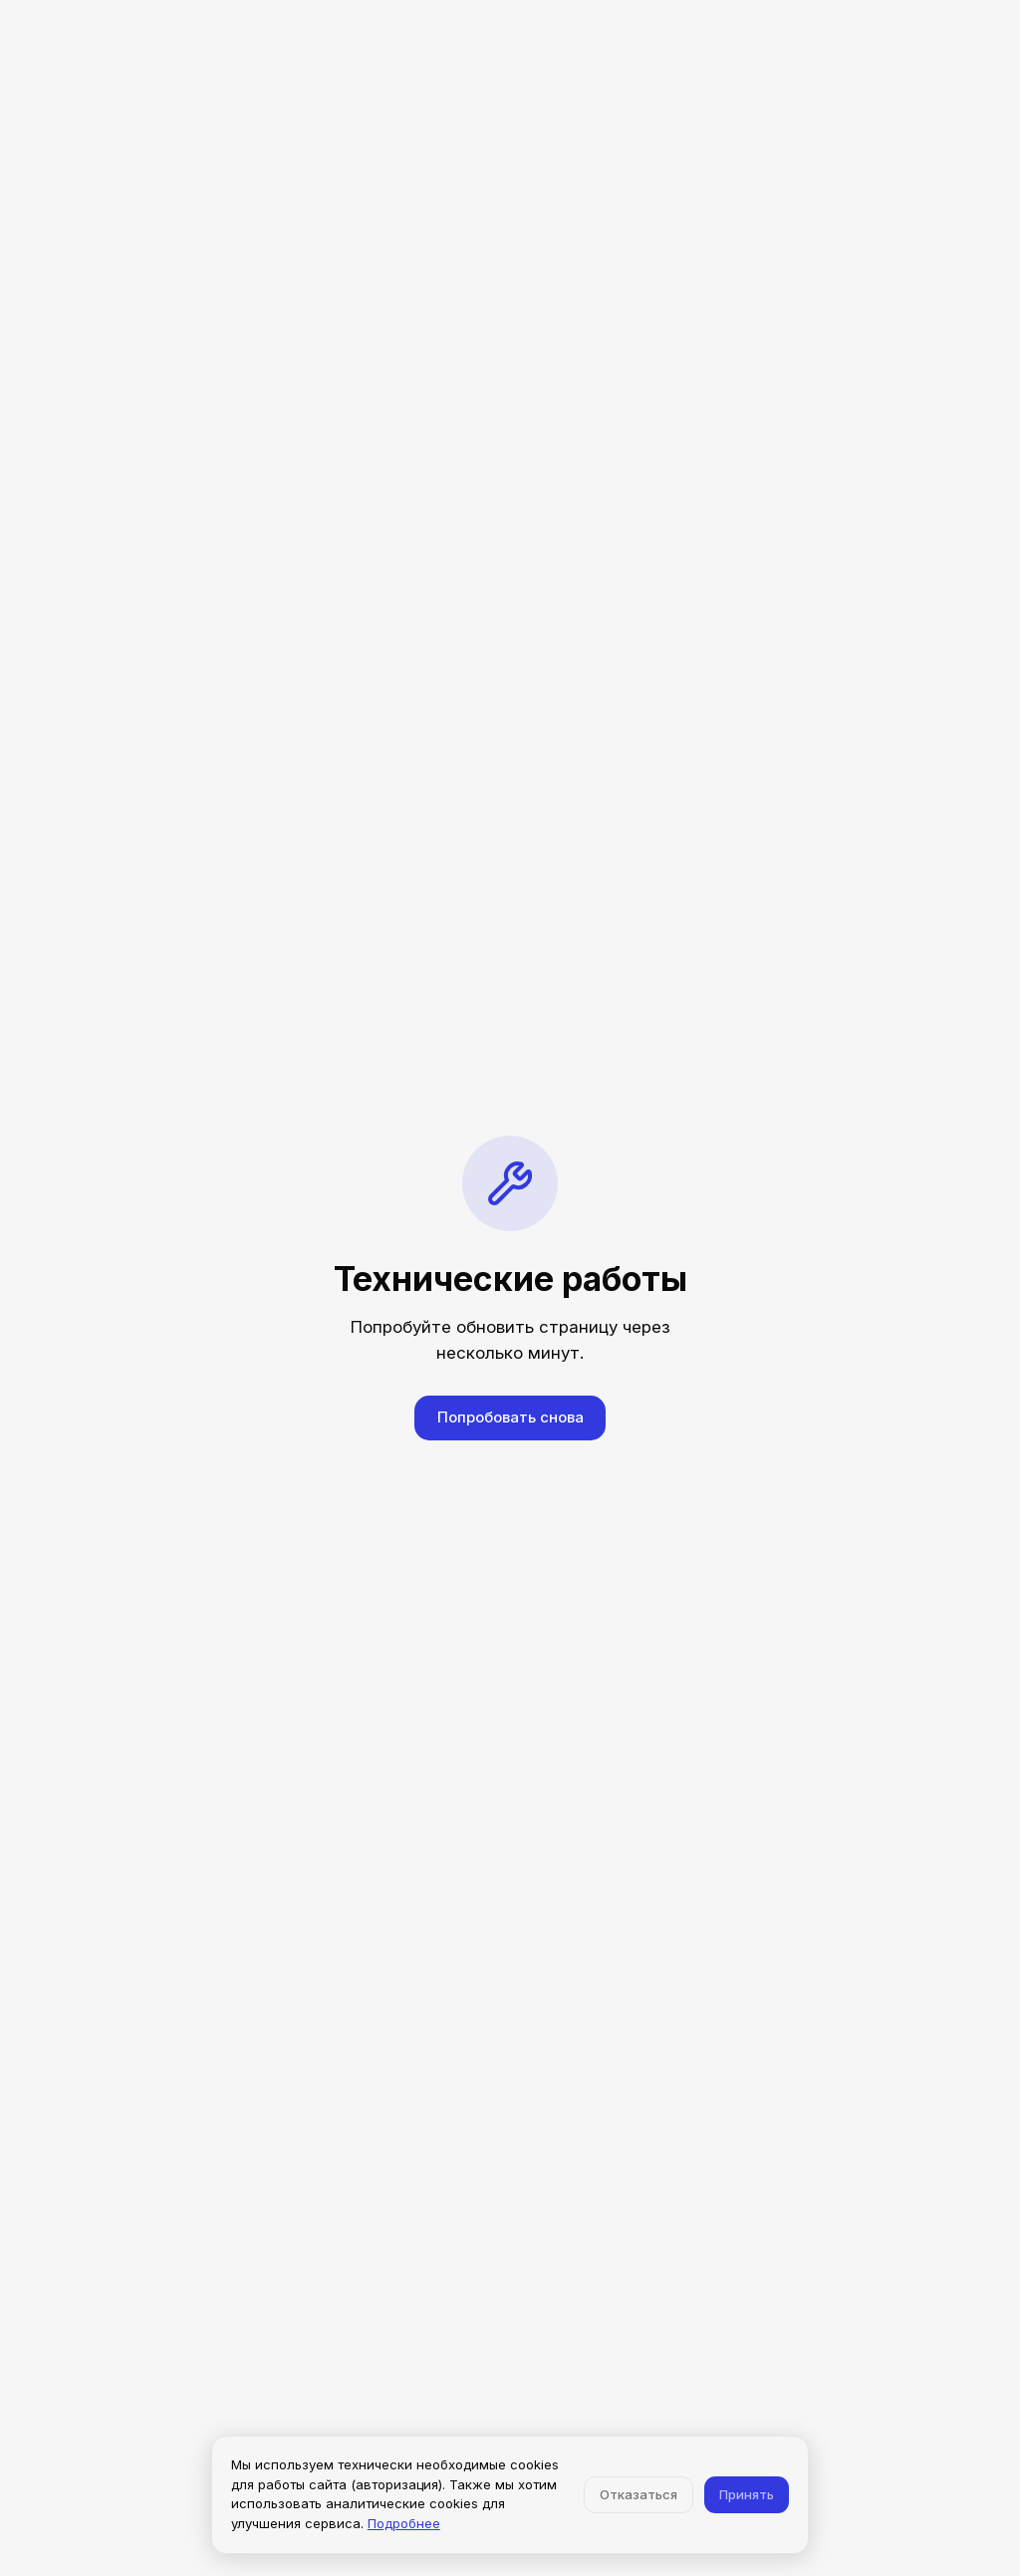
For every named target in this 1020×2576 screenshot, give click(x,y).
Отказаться (638, 2494)
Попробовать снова (510, 1417)
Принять (746, 2494)
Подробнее (404, 2523)
